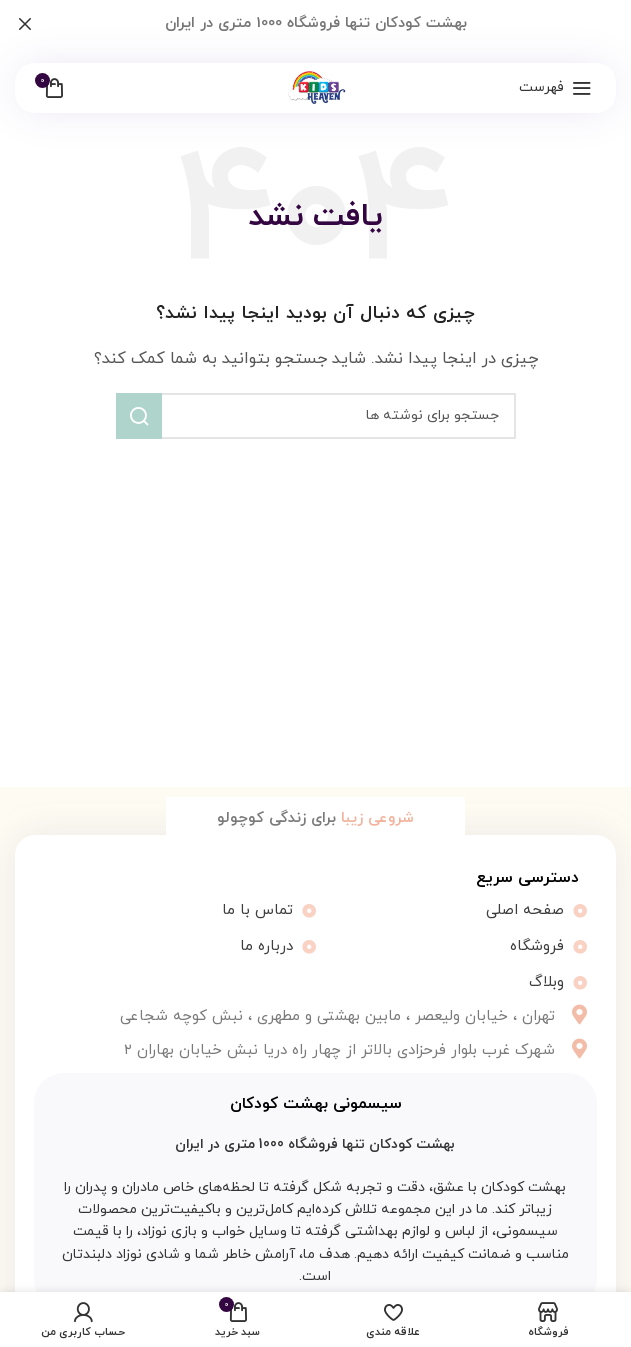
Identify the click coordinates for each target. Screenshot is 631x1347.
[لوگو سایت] (315, 86)
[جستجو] (316, 416)
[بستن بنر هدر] (25, 24)
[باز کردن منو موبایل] (555, 88)
